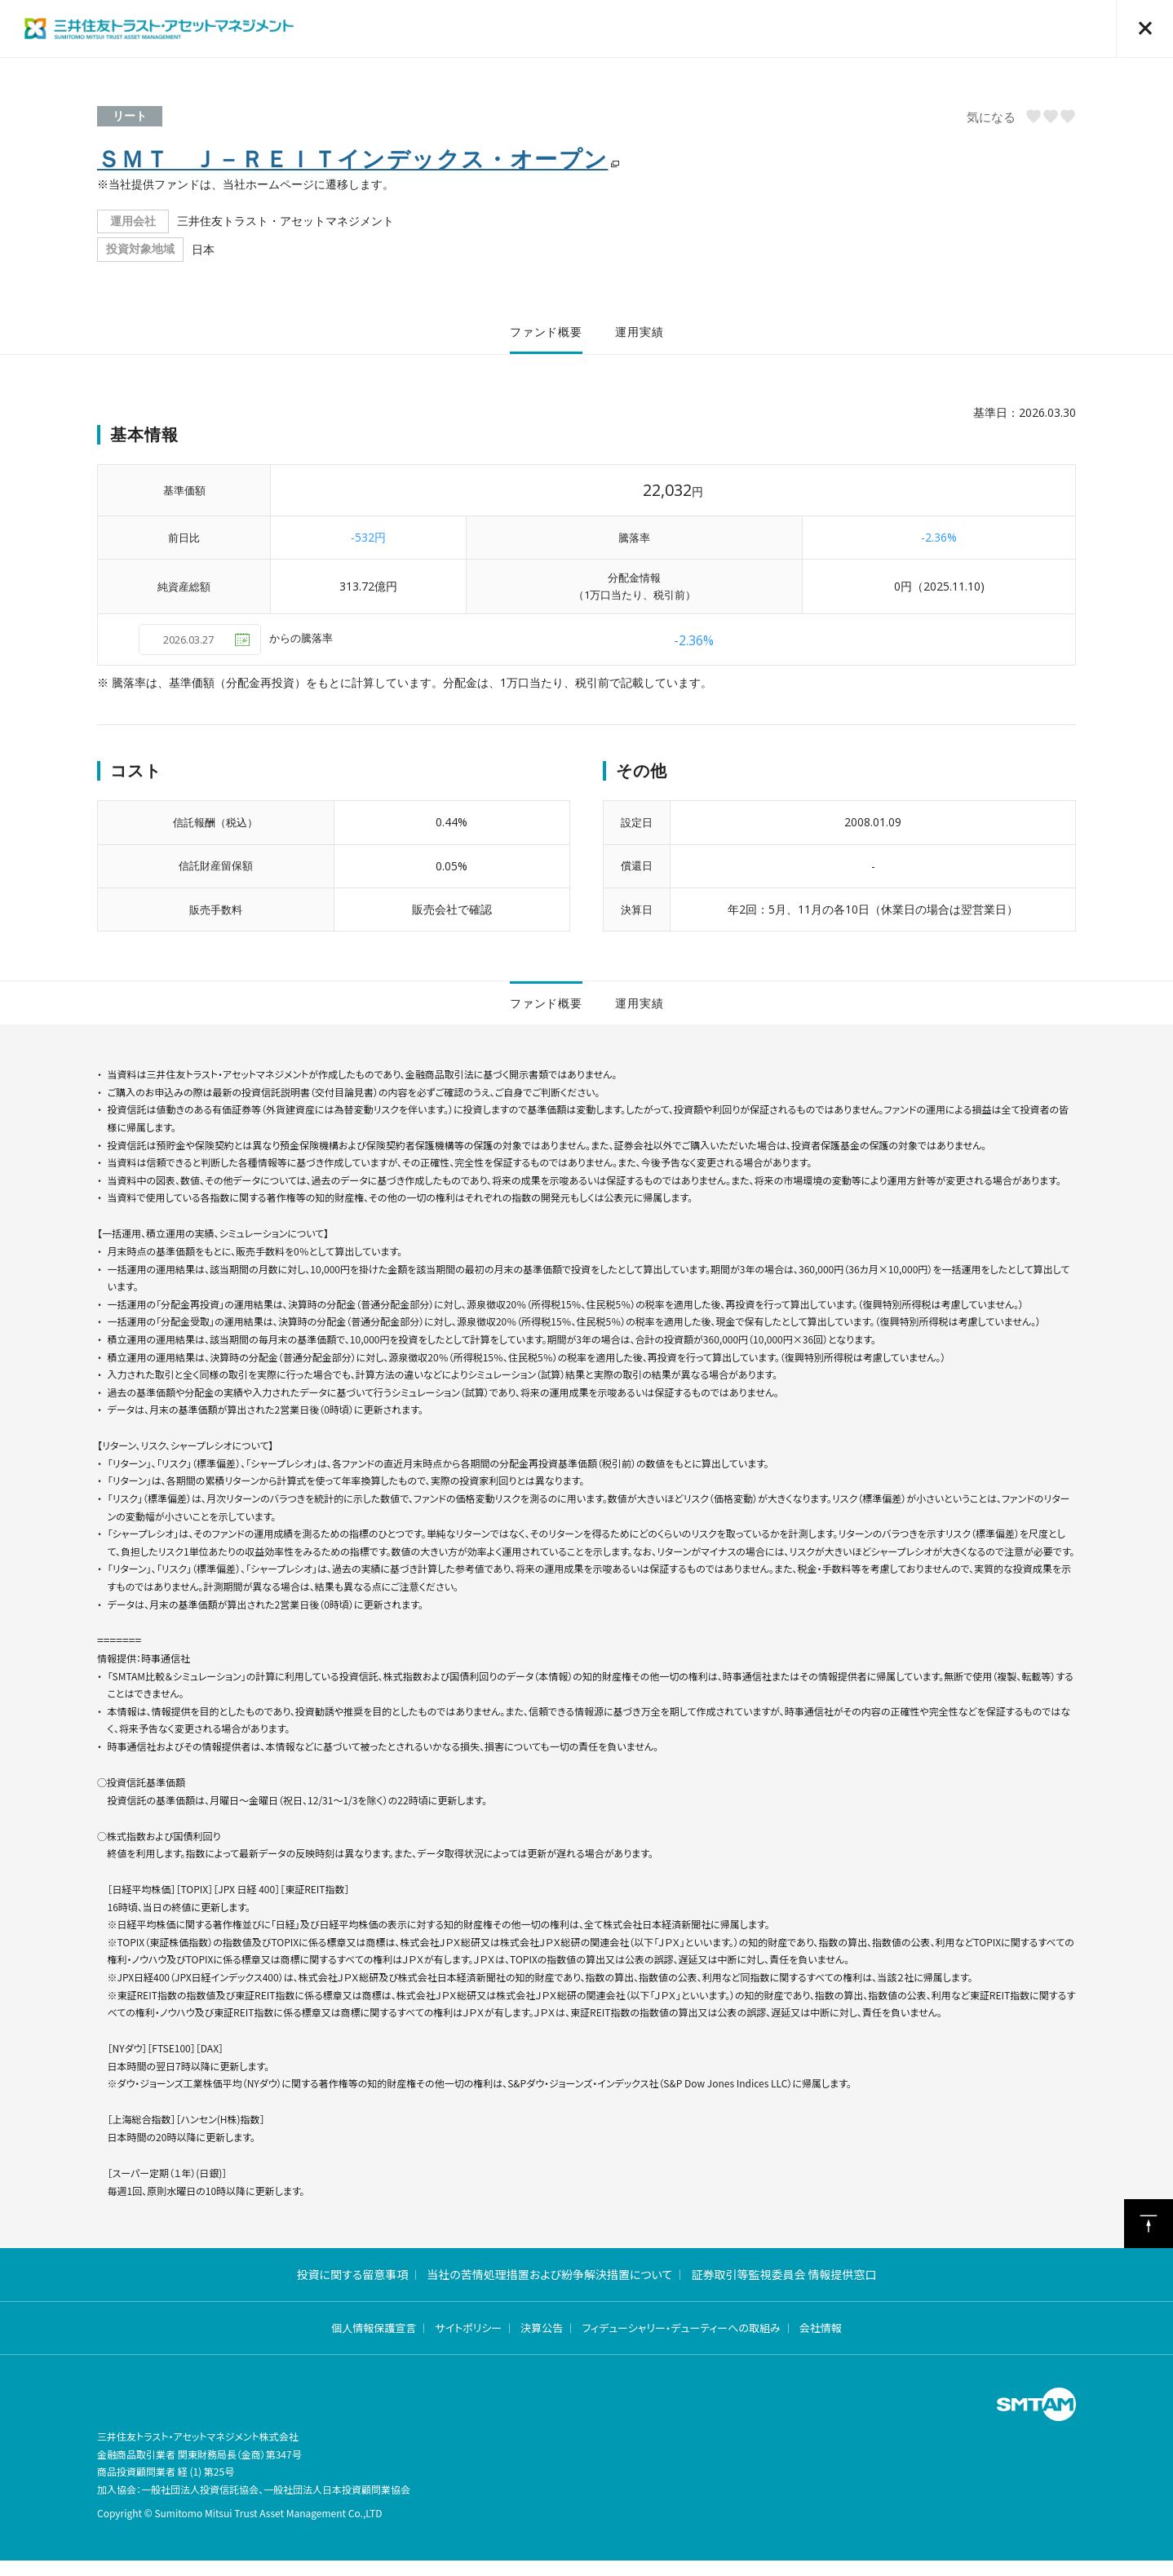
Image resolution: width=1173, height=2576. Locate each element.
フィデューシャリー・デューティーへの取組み (681, 2344)
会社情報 (820, 2344)
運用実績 (639, 335)
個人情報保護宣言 (373, 2344)
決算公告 (541, 2344)
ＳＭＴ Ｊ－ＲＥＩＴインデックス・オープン (352, 158)
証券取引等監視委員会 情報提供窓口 (783, 2290)
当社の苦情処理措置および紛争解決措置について (549, 2290)
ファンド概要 (546, 335)
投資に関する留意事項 (352, 2290)
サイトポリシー (468, 2344)
